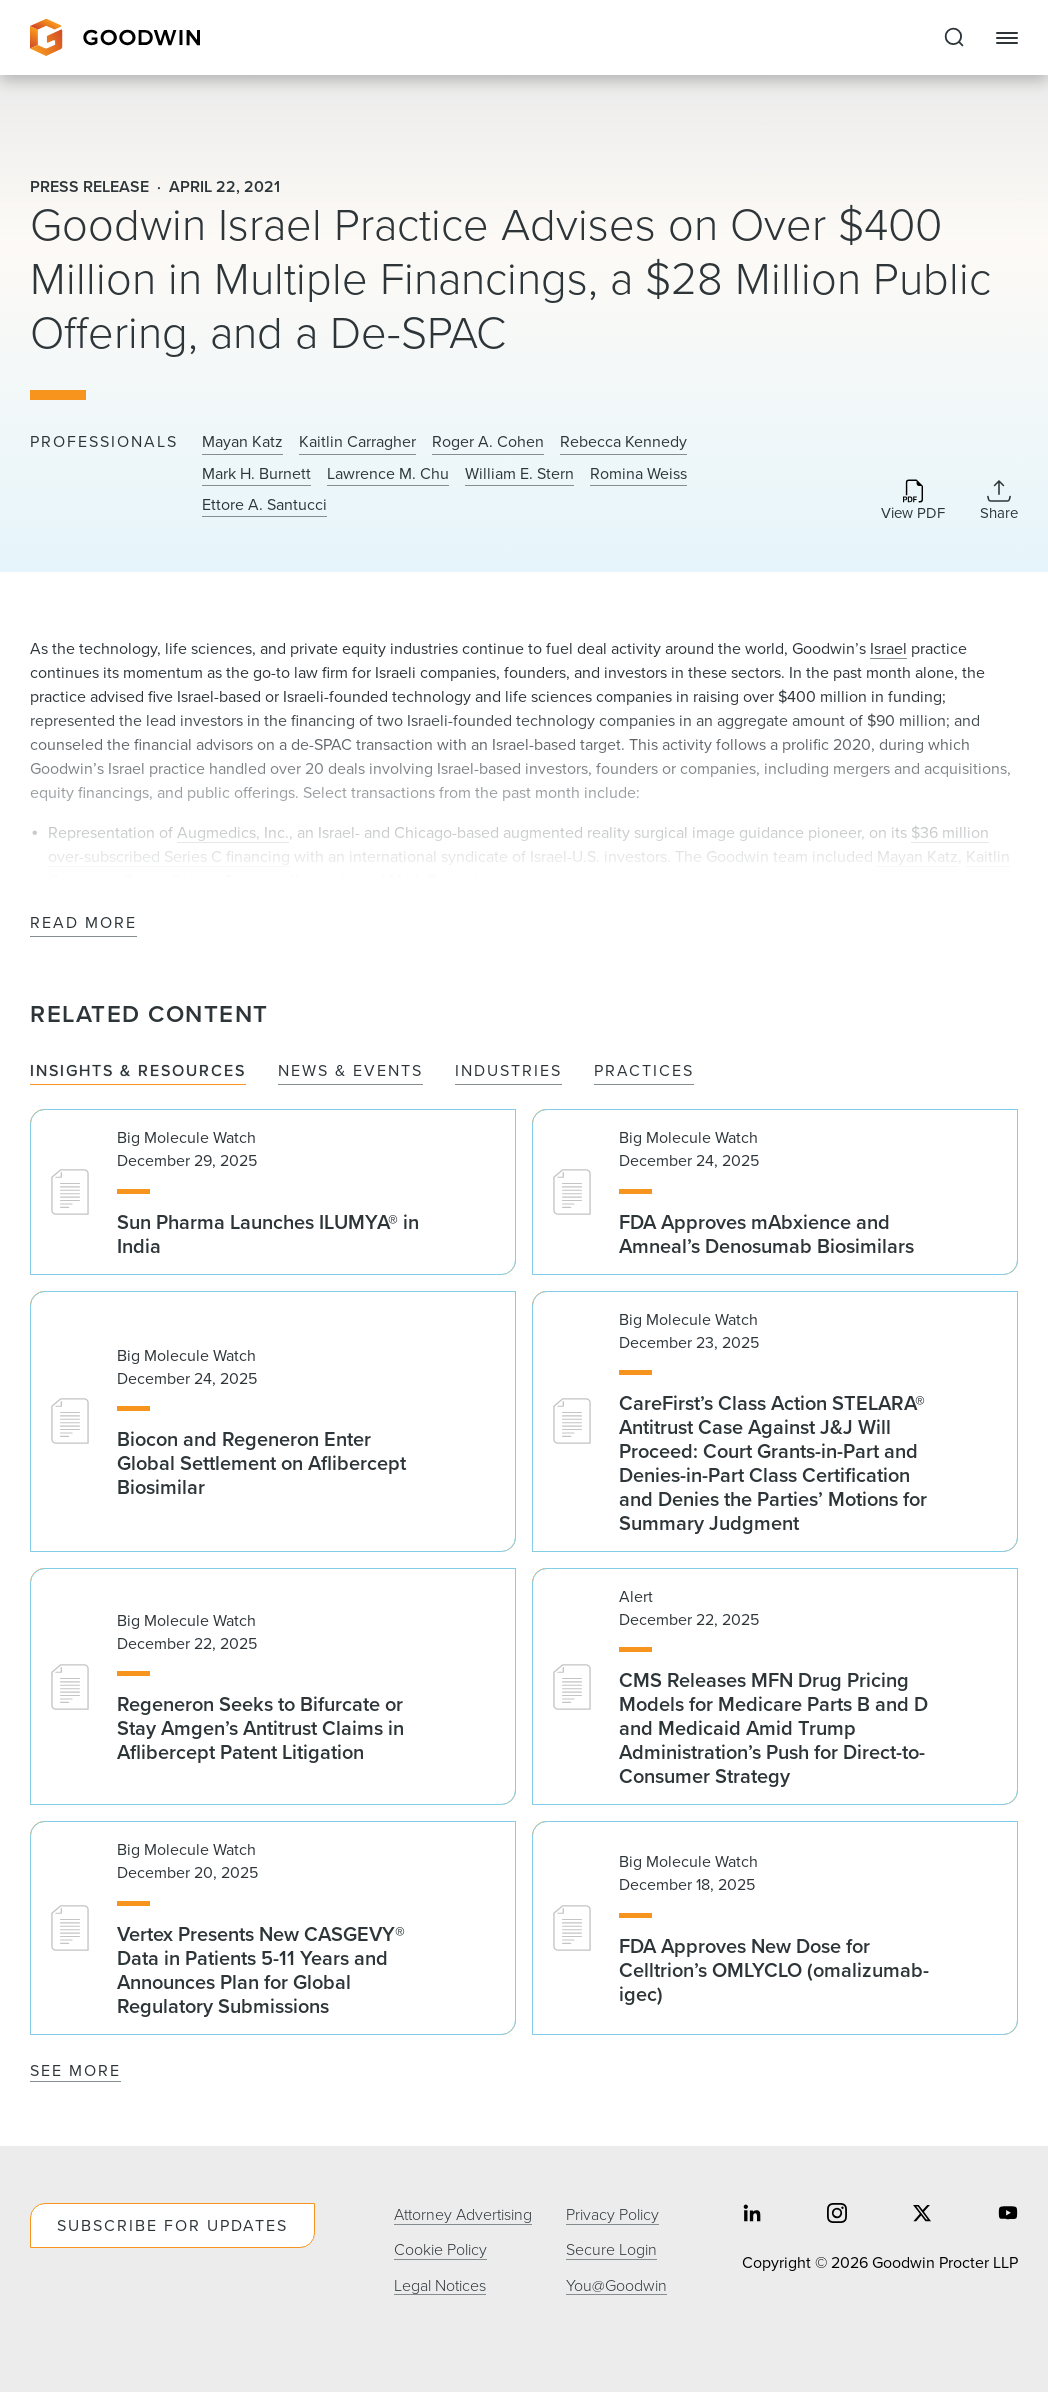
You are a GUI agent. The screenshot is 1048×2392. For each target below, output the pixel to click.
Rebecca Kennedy (623, 442)
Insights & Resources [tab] (138, 1071)
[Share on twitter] (922, 2214)
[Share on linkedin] (752, 2214)
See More (75, 2070)
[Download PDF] (913, 501)
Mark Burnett (434, 880)
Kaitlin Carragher (357, 442)
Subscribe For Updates (172, 2225)
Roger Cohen (170, 880)
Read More (83, 923)
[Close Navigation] (1007, 38)
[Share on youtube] (1008, 2214)
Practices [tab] (644, 1071)
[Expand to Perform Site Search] (954, 38)
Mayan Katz (242, 442)
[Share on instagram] (837, 2214)
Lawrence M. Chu (388, 474)
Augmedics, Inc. (233, 832)
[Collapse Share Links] (999, 500)
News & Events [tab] (350, 1071)
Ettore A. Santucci (264, 505)
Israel (888, 648)
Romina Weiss (638, 474)
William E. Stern (519, 474)
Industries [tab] (508, 1071)
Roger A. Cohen (488, 442)
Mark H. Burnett (256, 474)
